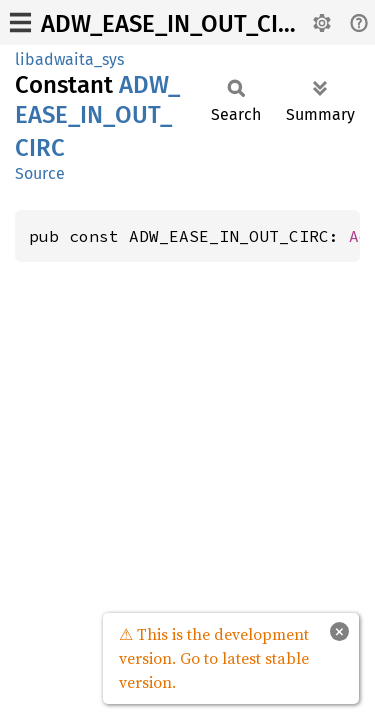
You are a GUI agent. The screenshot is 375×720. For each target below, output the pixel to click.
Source (40, 173)
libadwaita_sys (69, 59)
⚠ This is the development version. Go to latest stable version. (214, 658)
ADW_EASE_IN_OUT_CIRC (174, 24)
